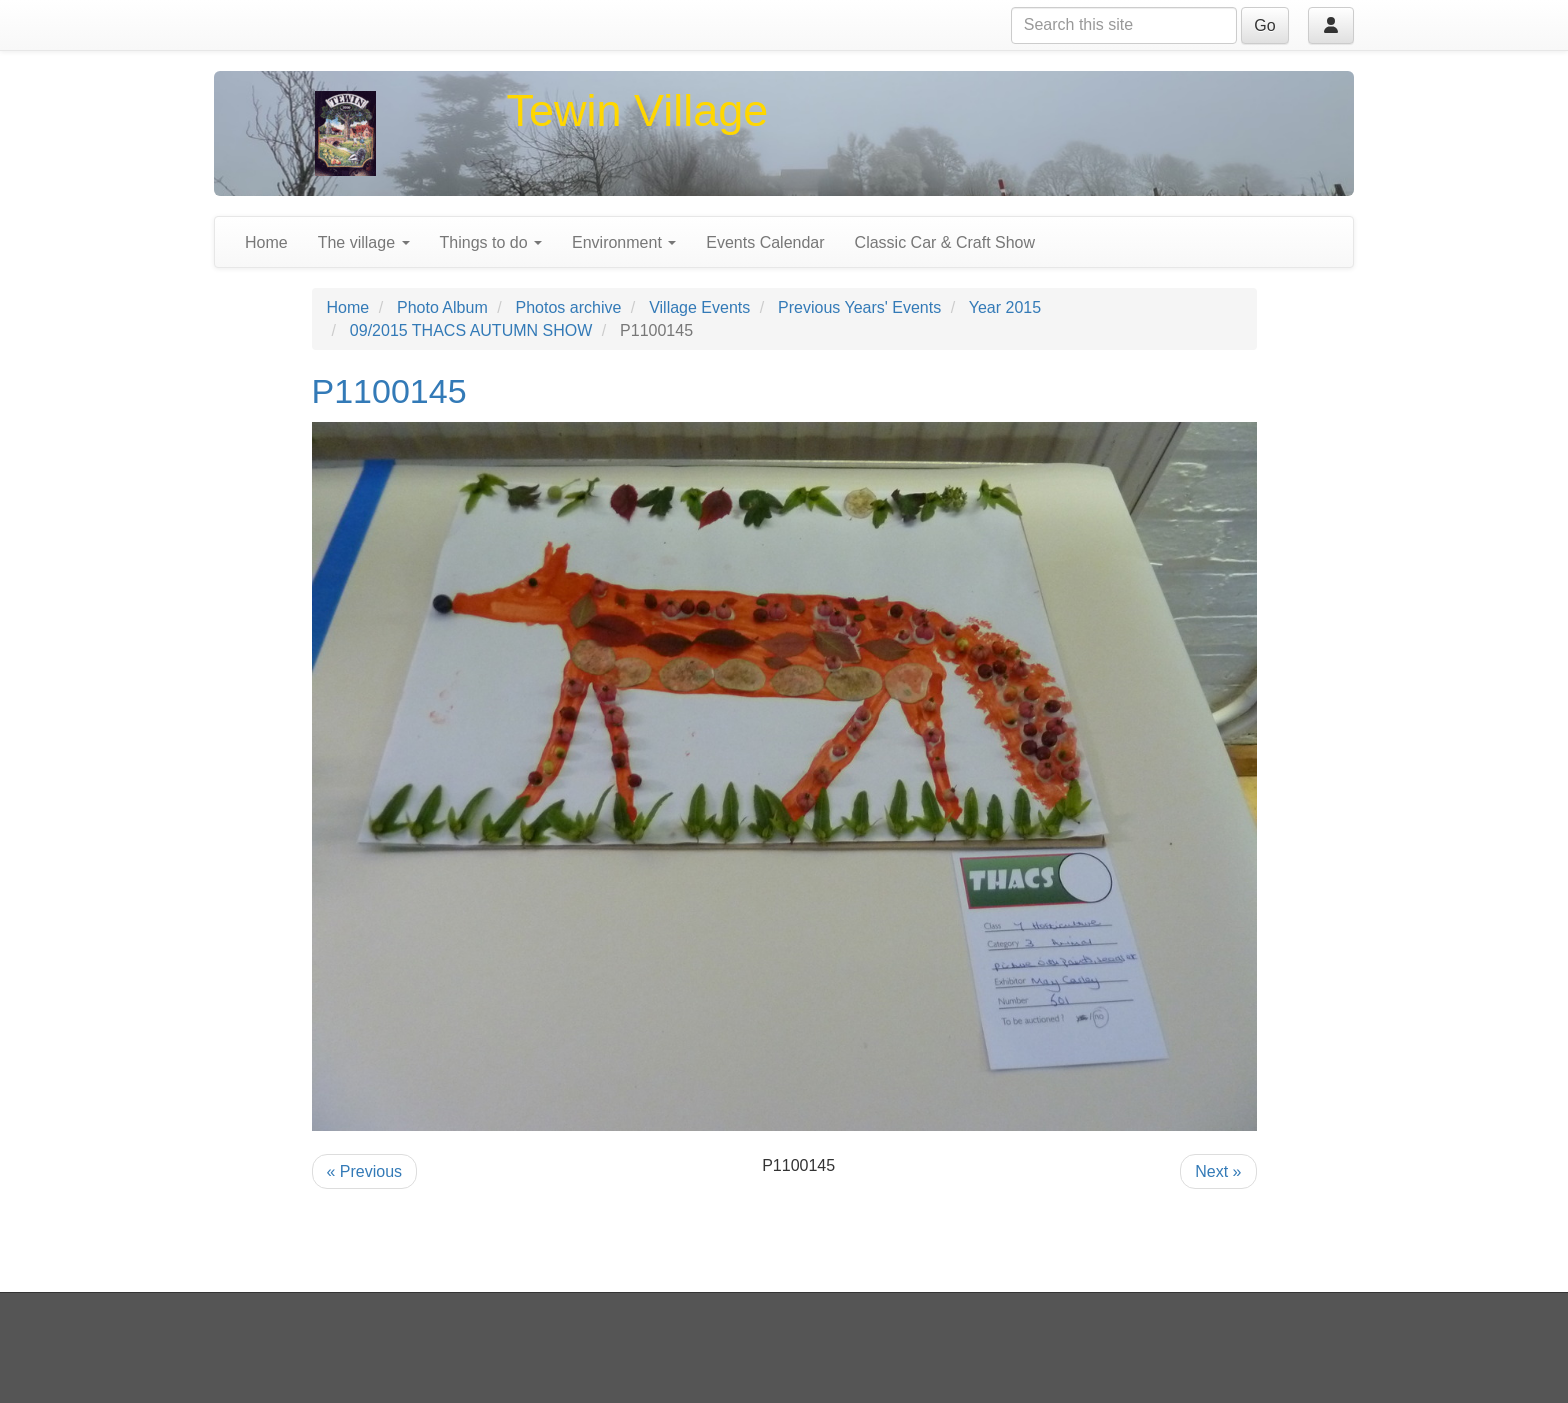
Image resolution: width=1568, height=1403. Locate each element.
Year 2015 (1005, 307)
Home (266, 242)
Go (1264, 25)
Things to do (491, 242)
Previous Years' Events (859, 307)
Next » (1218, 1171)
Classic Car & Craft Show (945, 242)
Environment (624, 242)
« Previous (365, 1171)
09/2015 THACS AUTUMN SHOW (471, 330)
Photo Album (442, 307)
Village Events (699, 307)
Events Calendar (765, 242)
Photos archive (569, 307)
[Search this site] (1124, 25)
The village (364, 242)
